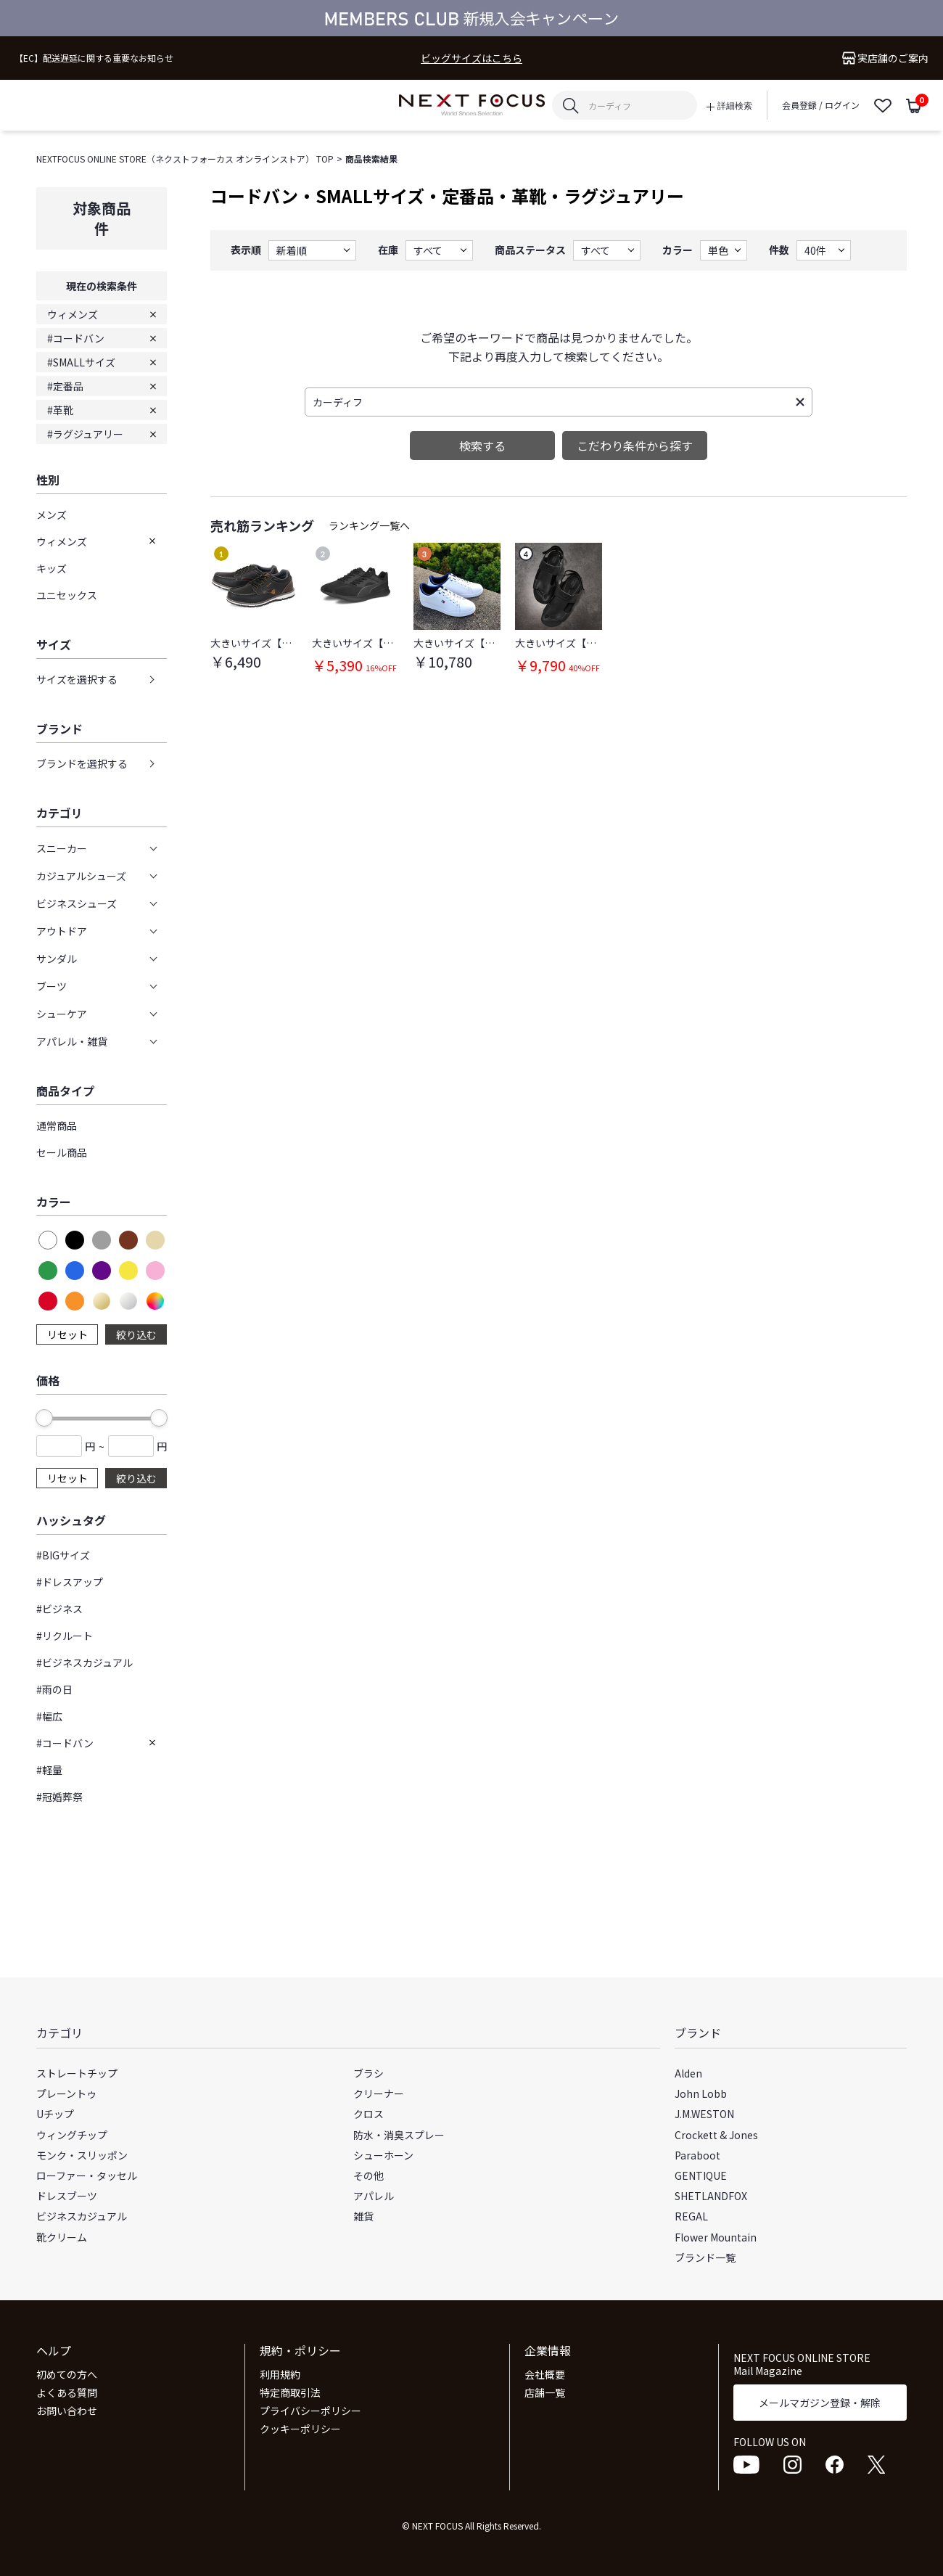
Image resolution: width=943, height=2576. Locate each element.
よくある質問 (66, 2392)
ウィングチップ (71, 2135)
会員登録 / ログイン (821, 105)
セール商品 (61, 1152)
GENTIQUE (701, 2175)
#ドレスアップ (69, 1582)
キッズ (51, 568)
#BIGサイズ (63, 1555)
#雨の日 (54, 1689)
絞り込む (136, 1334)
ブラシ (368, 2073)
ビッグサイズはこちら (471, 58)
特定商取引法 (290, 2392)
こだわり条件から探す (635, 445)
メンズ (51, 514)
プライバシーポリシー (310, 2410)
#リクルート (64, 1635)
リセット (67, 1334)
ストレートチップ (77, 2073)
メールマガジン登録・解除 (820, 2402)
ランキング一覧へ (369, 525)
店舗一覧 (544, 2392)
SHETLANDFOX (711, 2196)
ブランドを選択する (82, 763)
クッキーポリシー (300, 2428)
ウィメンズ (72, 314)
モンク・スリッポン (82, 2155)
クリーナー (378, 2093)
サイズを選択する (77, 679)
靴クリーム (61, 2237)
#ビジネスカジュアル (84, 1662)
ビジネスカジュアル (81, 2216)
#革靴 (60, 410)
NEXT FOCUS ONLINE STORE (472, 105)
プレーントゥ (66, 2093)
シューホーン (383, 2155)
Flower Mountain (716, 2237)
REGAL (691, 2216)
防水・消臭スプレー (399, 2135)
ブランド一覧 (705, 2257)
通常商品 (56, 1125)
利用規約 (280, 2374)
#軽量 (49, 1770)
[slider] (44, 1418)
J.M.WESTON (704, 2114)
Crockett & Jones (716, 2135)
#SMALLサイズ (81, 362)
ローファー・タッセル (86, 2175)
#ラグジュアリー (85, 434)
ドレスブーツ (66, 2196)
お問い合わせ (66, 2410)
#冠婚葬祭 (59, 1796)
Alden (688, 2073)
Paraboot (697, 2155)
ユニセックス (66, 595)
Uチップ (55, 2114)
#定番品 (65, 386)
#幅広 (49, 1716)
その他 (368, 2175)
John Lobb (701, 2093)
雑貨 (363, 2216)
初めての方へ (66, 2374)
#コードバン (75, 338)
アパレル (373, 2196)
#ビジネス (59, 1608)
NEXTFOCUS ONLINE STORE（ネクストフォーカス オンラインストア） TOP (185, 158)
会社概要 (544, 2374)
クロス (368, 2114)
